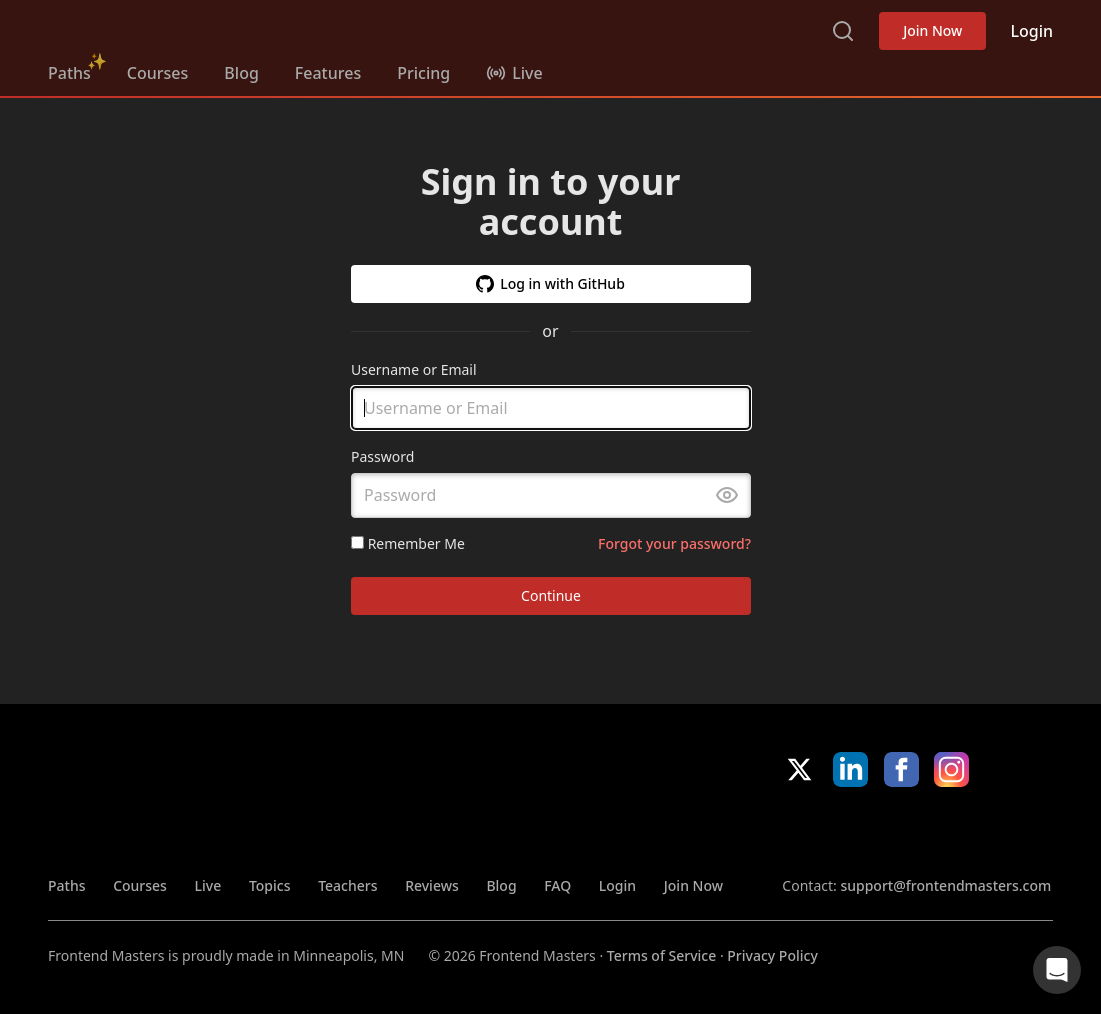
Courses (157, 73)
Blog (241, 73)
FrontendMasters (153, 27)
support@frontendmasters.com (945, 885)
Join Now (932, 30)
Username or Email (414, 369)
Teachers (347, 885)
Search (843, 31)
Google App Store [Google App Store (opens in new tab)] (985, 831)
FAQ (557, 885)
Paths (69, 73)
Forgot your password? (674, 543)
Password (382, 457)
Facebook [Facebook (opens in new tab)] (901, 769)
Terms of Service (661, 955)
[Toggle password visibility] (727, 496)
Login (1031, 31)
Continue (551, 596)
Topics (270, 885)
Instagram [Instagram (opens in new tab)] (951, 769)
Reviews (432, 885)
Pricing (423, 73)
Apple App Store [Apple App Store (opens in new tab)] (842, 831)
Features (328, 73)
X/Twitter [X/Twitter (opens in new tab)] (799, 769)
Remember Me (408, 543)
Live (208, 885)
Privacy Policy (772, 955)
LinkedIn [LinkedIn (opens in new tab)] (850, 769)
